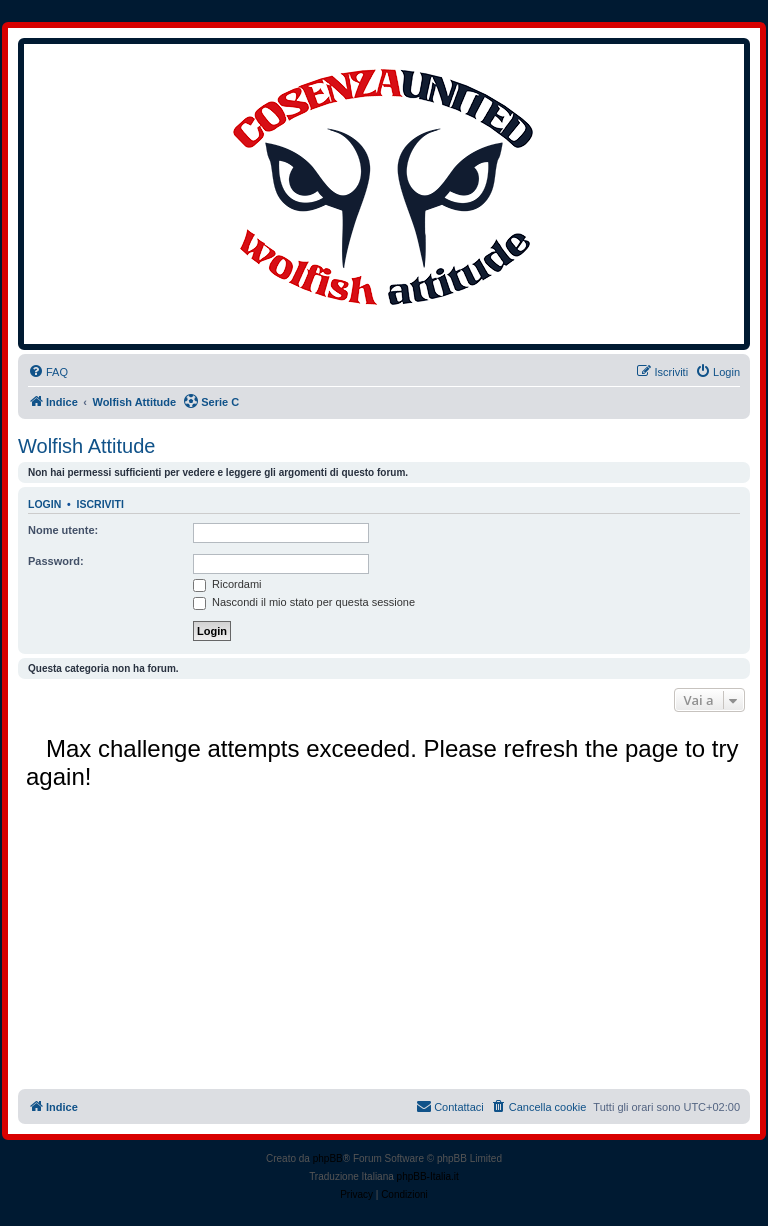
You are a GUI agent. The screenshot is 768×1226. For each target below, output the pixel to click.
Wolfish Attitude (86, 446)
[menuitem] (48, 372)
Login (44, 504)
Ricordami (227, 584)
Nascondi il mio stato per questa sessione (304, 602)
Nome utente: (63, 530)
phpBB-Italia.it (428, 1176)
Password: (56, 561)
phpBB (328, 1158)
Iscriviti (100, 504)
